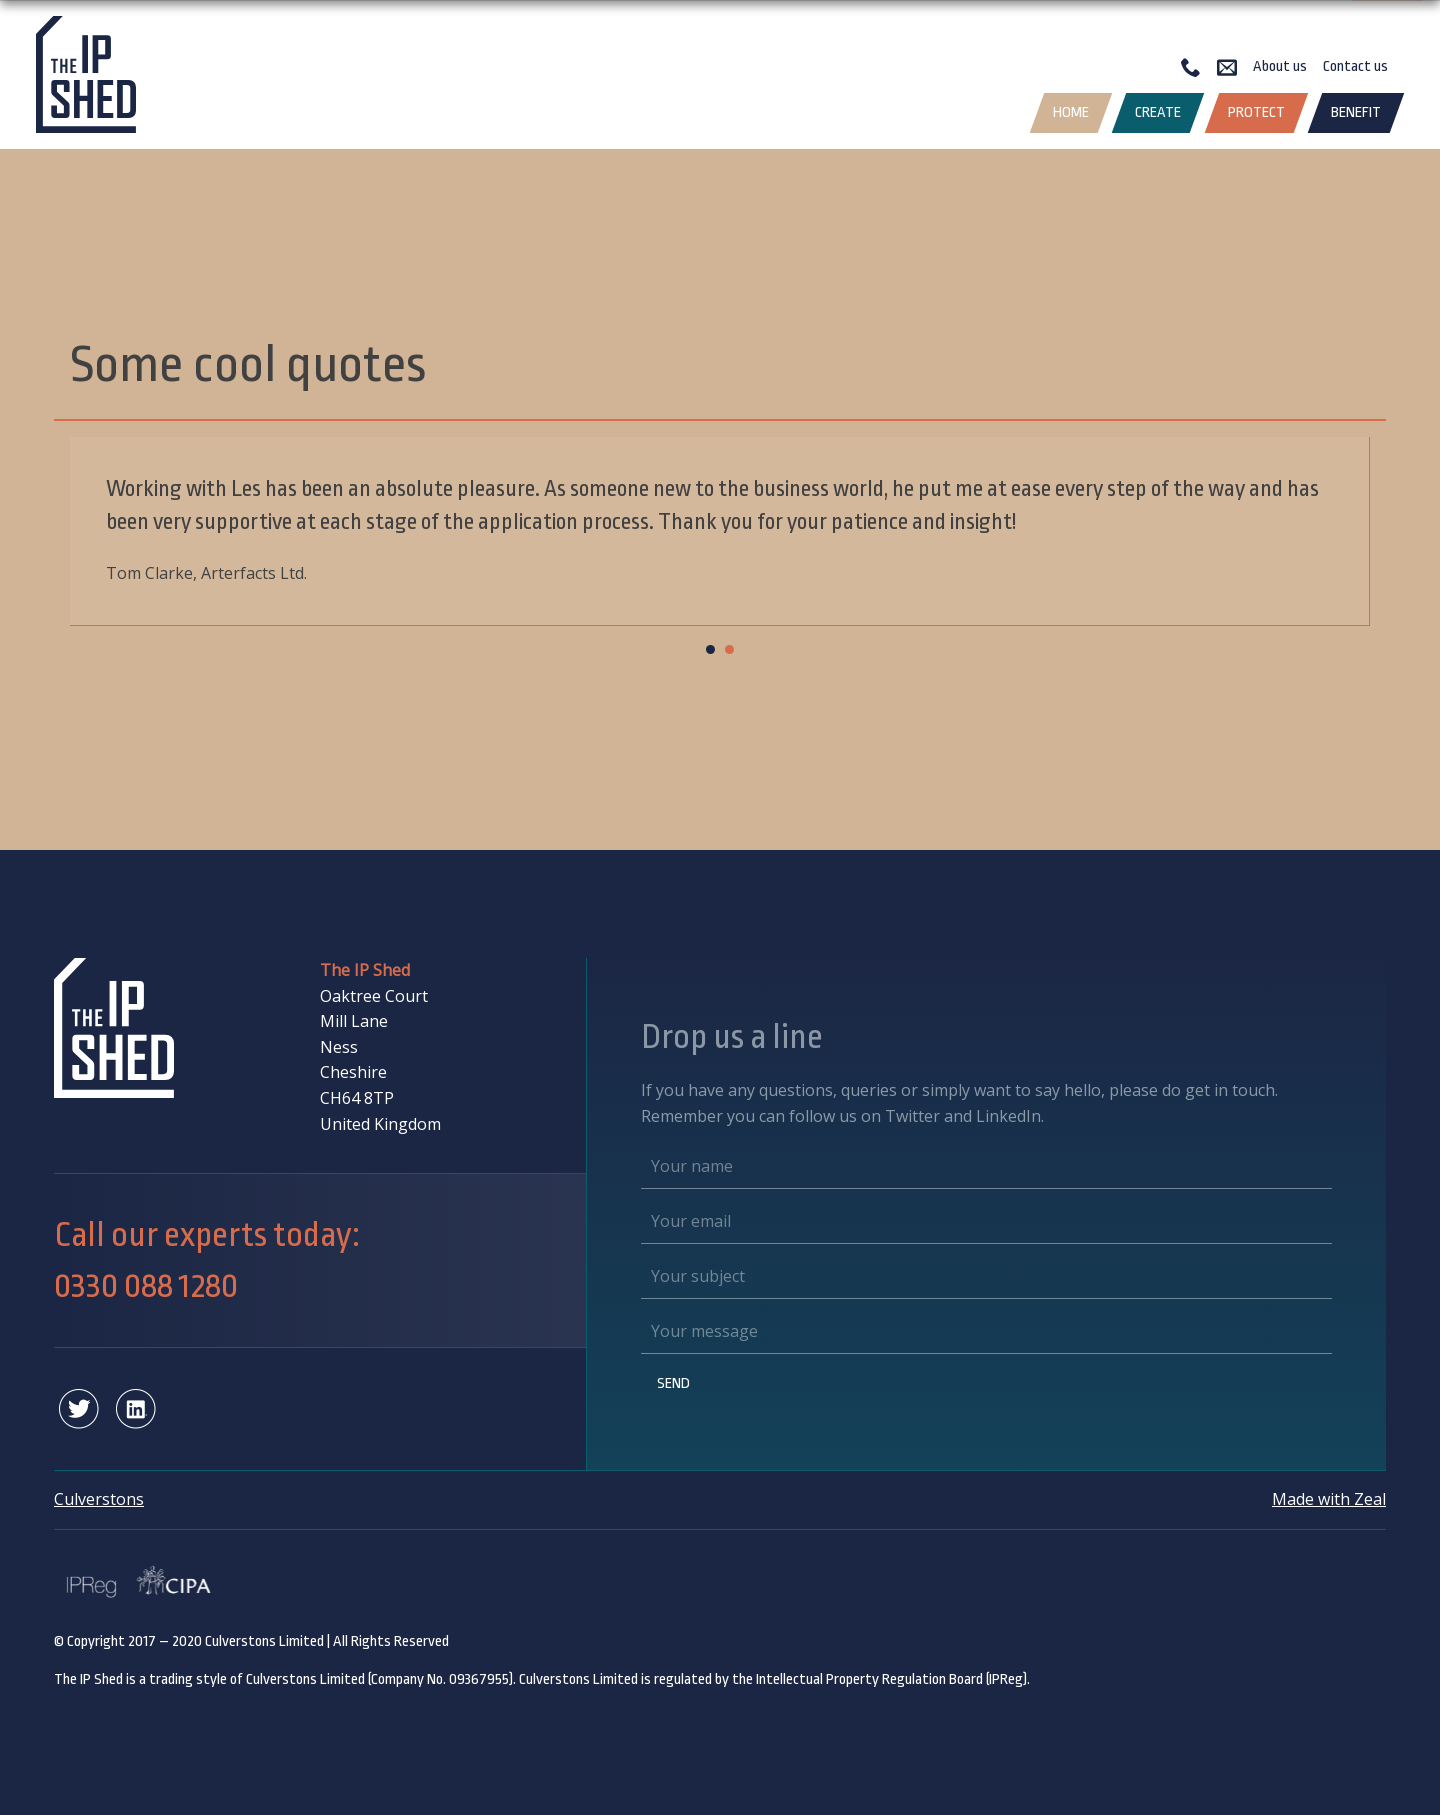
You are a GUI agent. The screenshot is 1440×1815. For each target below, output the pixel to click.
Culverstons (99, 1499)
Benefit (1356, 112)
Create (1158, 112)
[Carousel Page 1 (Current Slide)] (710, 649)
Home (1071, 112)
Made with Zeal (1329, 1499)
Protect (1256, 112)
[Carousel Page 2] (729, 649)
